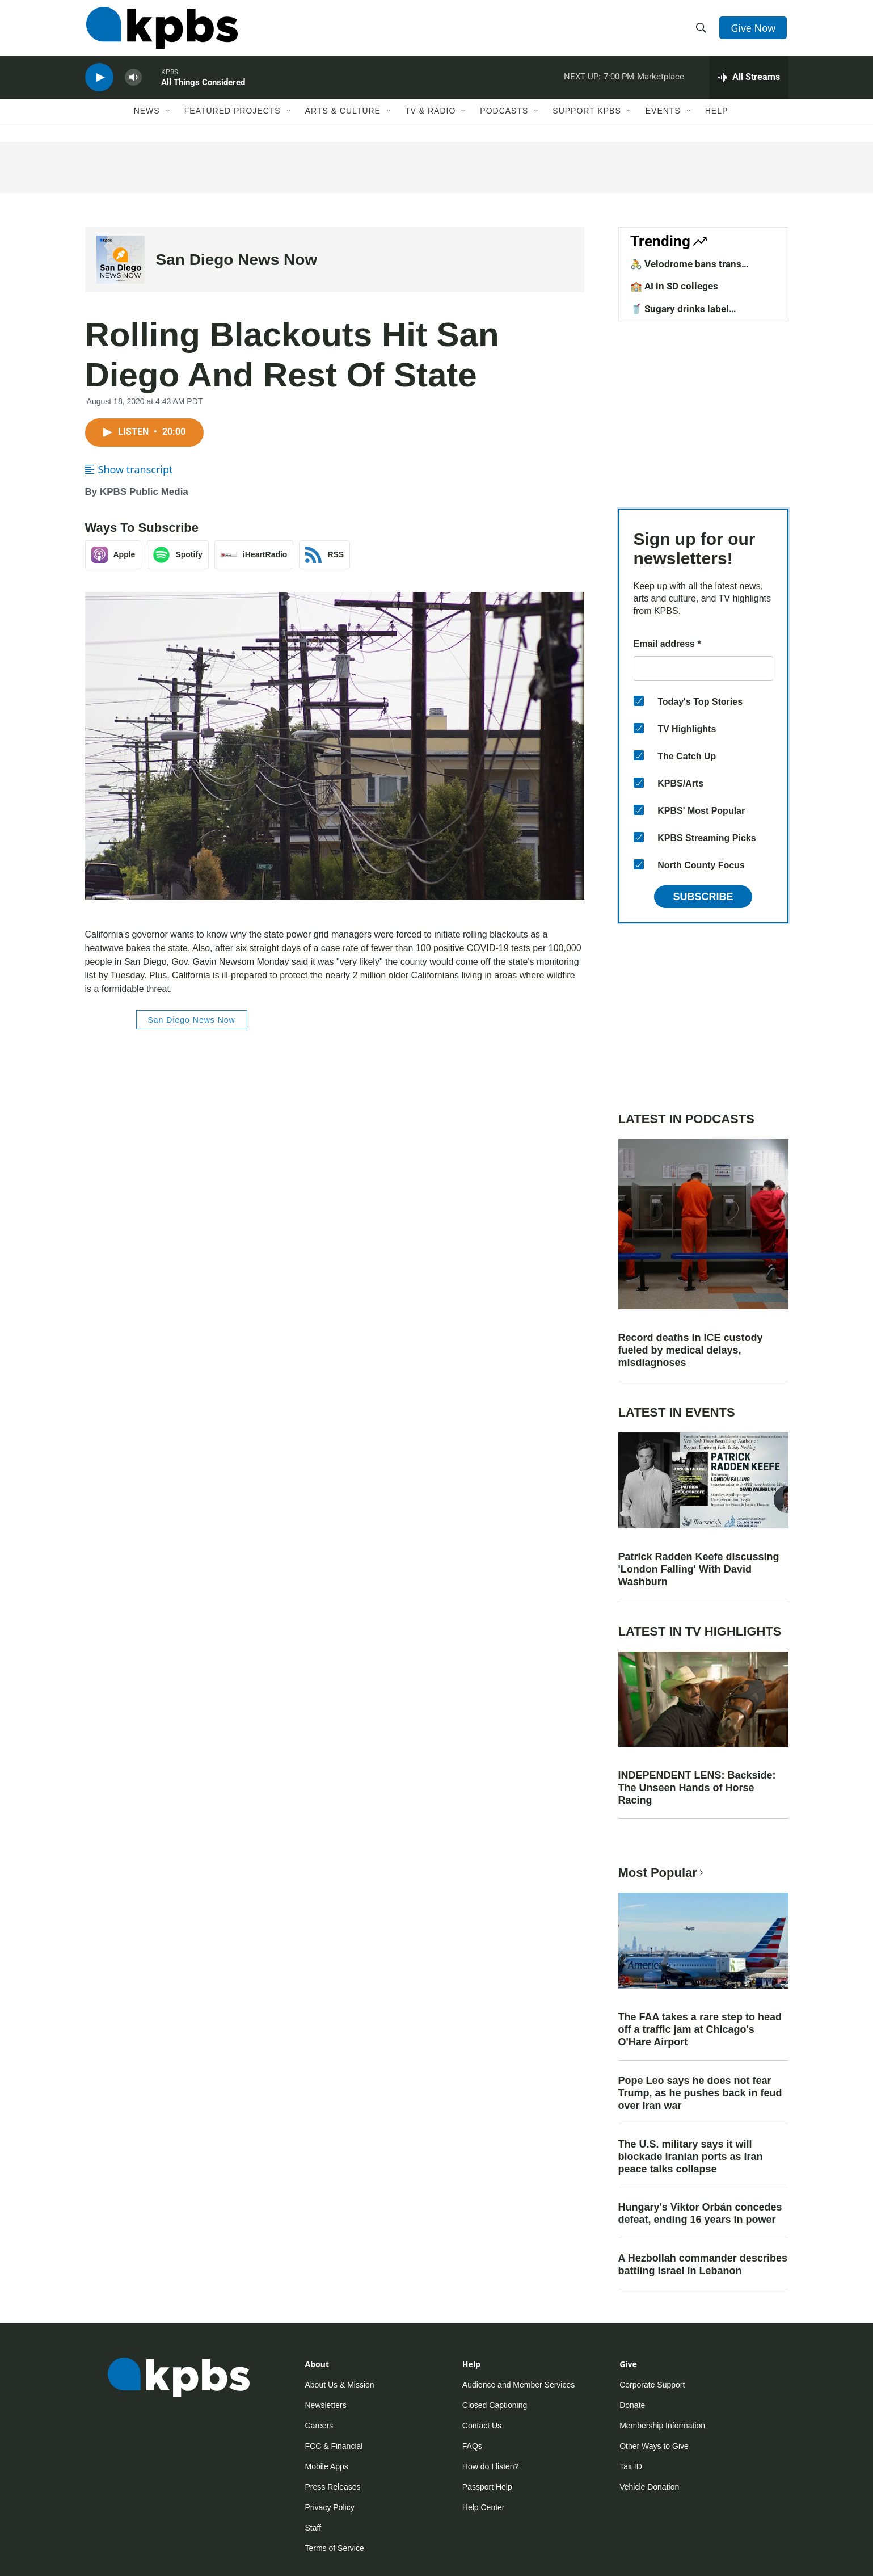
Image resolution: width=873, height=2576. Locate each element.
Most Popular (662, 1872)
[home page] (161, 30)
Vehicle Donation (649, 2486)
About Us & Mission (339, 2384)
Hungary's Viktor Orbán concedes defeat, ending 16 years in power (700, 2213)
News (147, 117)
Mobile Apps (326, 2466)
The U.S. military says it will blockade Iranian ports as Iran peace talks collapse (690, 2156)
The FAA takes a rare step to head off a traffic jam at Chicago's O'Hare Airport (700, 2029)
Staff (313, 2527)
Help (716, 117)
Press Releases (333, 2486)
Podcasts (504, 117)
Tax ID (630, 2466)
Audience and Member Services (518, 2384)
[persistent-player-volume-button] (133, 82)
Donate (632, 2405)
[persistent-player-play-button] (99, 82)
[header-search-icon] (701, 30)
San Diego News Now (237, 259)
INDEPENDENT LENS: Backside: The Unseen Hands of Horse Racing (697, 1788)
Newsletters (326, 2405)
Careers (319, 2425)
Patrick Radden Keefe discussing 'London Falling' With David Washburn (698, 1569)
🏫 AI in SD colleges (674, 286)
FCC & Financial (334, 2446)
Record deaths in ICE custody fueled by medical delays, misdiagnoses (690, 1350)
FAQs (472, 2446)
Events (663, 117)
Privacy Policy (330, 2507)
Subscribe (703, 896)
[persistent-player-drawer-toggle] (749, 82)
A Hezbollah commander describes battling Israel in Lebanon (702, 2264)
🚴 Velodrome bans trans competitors (685, 269)
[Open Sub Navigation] (168, 117)
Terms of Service (334, 2548)
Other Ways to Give (654, 2446)
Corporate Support (652, 2384)
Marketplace (660, 82)
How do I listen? (490, 2466)
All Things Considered (203, 87)
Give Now (754, 29)
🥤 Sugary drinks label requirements (679, 314)
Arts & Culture (343, 117)
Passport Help (487, 2486)
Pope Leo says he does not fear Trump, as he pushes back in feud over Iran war (700, 2093)
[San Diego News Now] (120, 260)
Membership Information (662, 2425)
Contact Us (481, 2425)
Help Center (483, 2507)
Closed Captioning (494, 2405)
